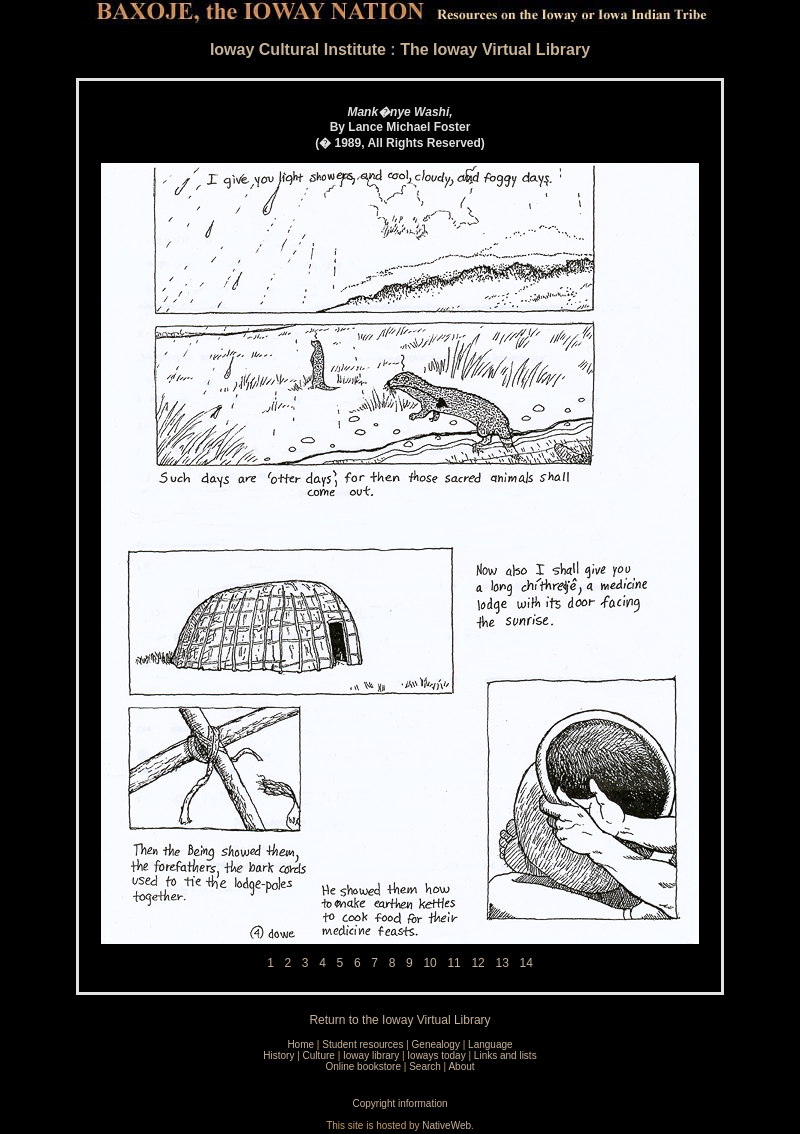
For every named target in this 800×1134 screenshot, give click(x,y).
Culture (319, 1055)
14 (526, 963)
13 (501, 963)
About (461, 1066)
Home (300, 1044)
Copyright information (399, 1103)
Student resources (362, 1044)
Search (425, 1066)
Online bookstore (363, 1066)
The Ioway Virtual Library (495, 49)
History (278, 1055)
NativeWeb (446, 1125)
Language (490, 1044)
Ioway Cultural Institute (298, 49)
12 (477, 963)
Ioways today (436, 1055)
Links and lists (505, 1055)
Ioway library (371, 1055)
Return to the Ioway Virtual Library (399, 1020)
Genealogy (436, 1044)
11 (453, 963)
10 (429, 963)
